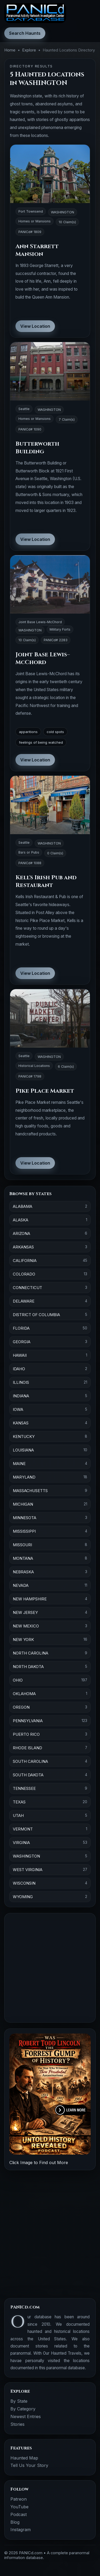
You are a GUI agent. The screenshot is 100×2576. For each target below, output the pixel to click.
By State (18, 2401)
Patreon (18, 2499)
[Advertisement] (50, 1968)
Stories (17, 2424)
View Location (35, 326)
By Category (22, 2408)
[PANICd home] (35, 13)
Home (9, 50)
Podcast (18, 2514)
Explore (29, 50)
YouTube (19, 2506)
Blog (14, 2522)
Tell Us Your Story (29, 2465)
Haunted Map (24, 2458)
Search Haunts (25, 33)
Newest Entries (25, 2416)
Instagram (20, 2529)
